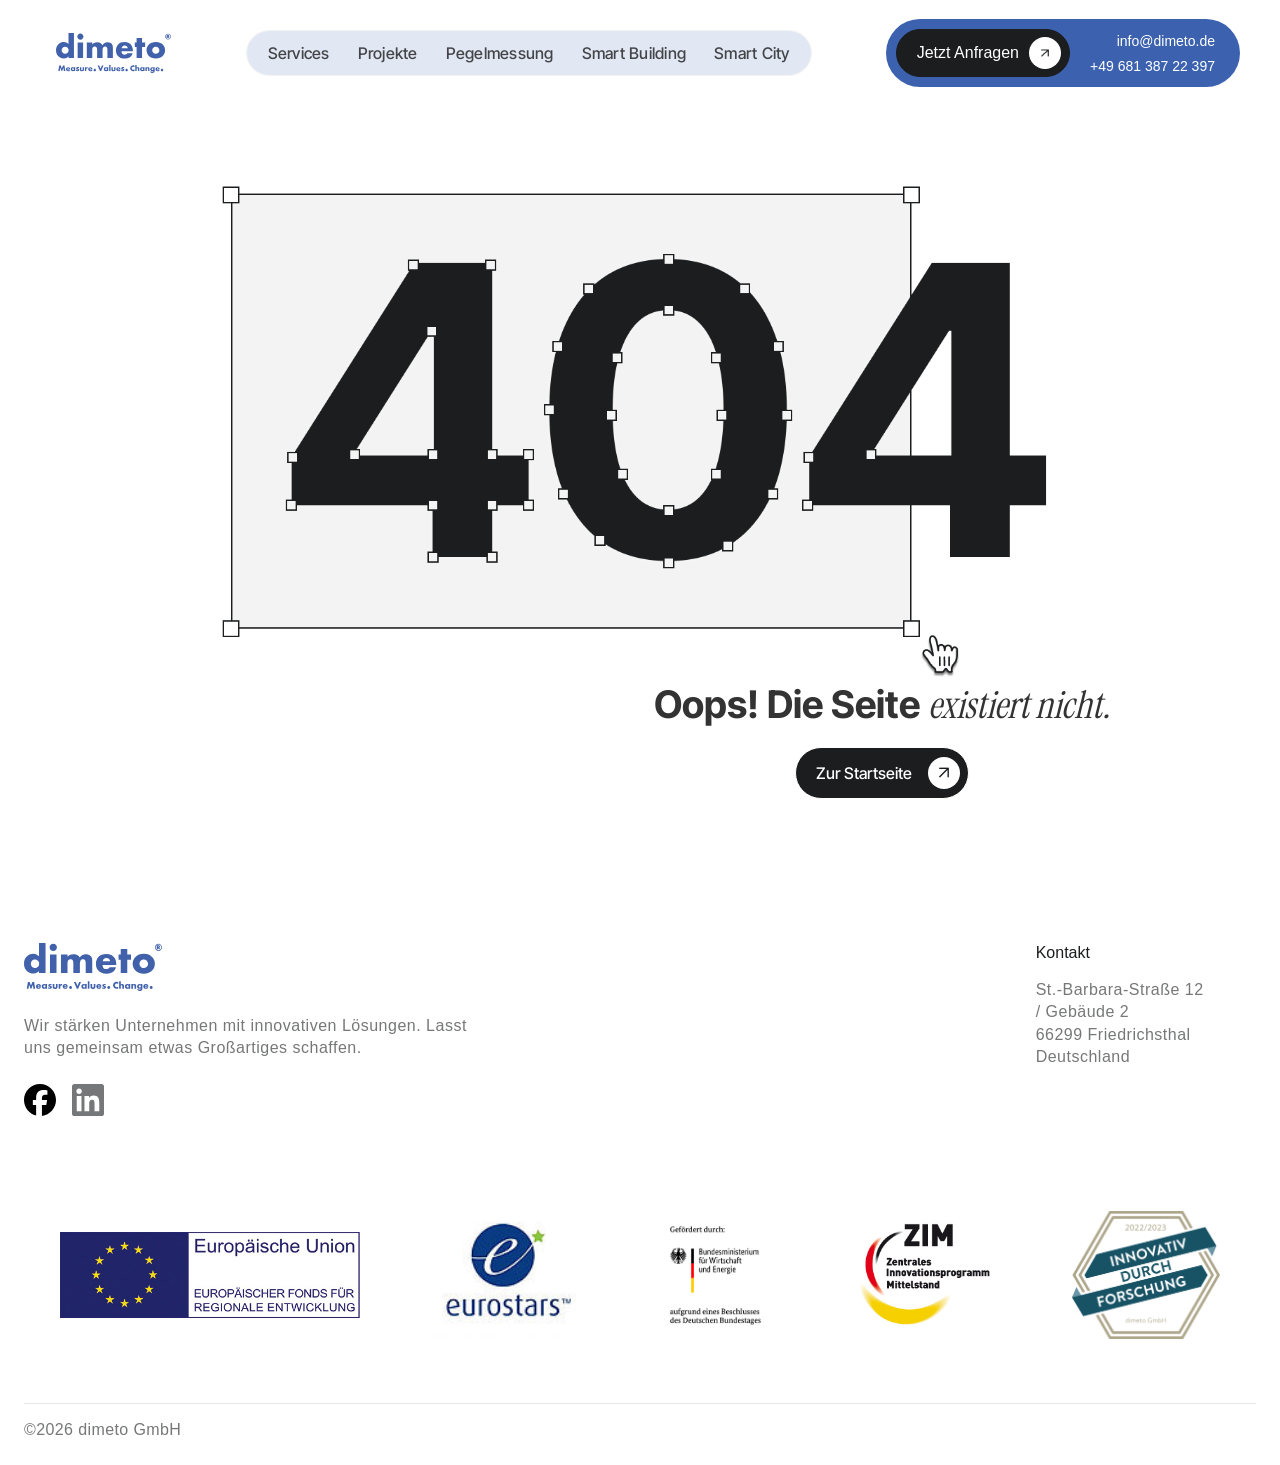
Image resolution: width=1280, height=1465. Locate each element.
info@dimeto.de (1166, 41)
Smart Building (634, 53)
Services (299, 53)
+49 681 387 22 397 (1152, 66)
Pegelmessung (500, 53)
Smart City (752, 53)
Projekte (388, 53)
